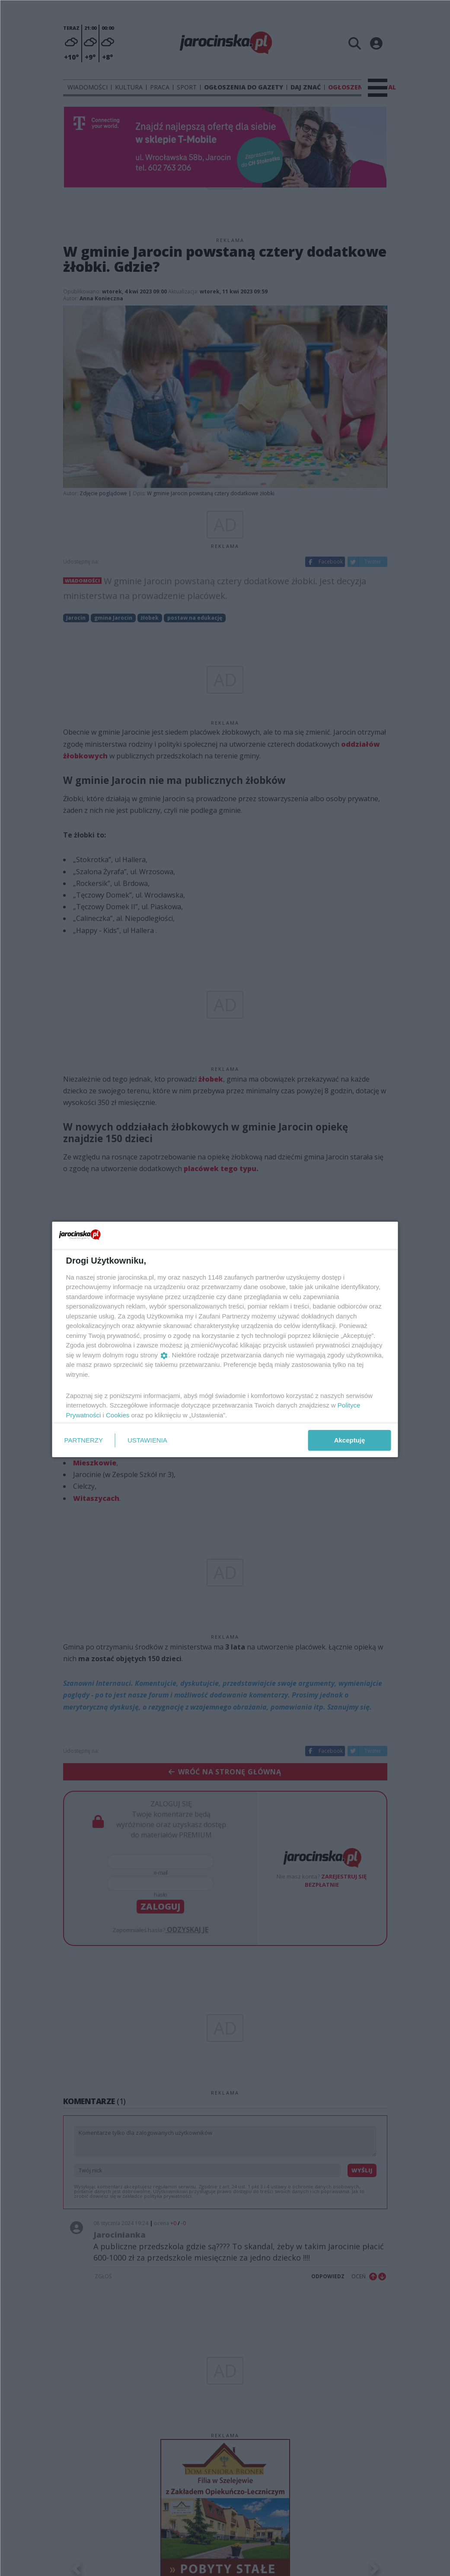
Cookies (117, 1415)
